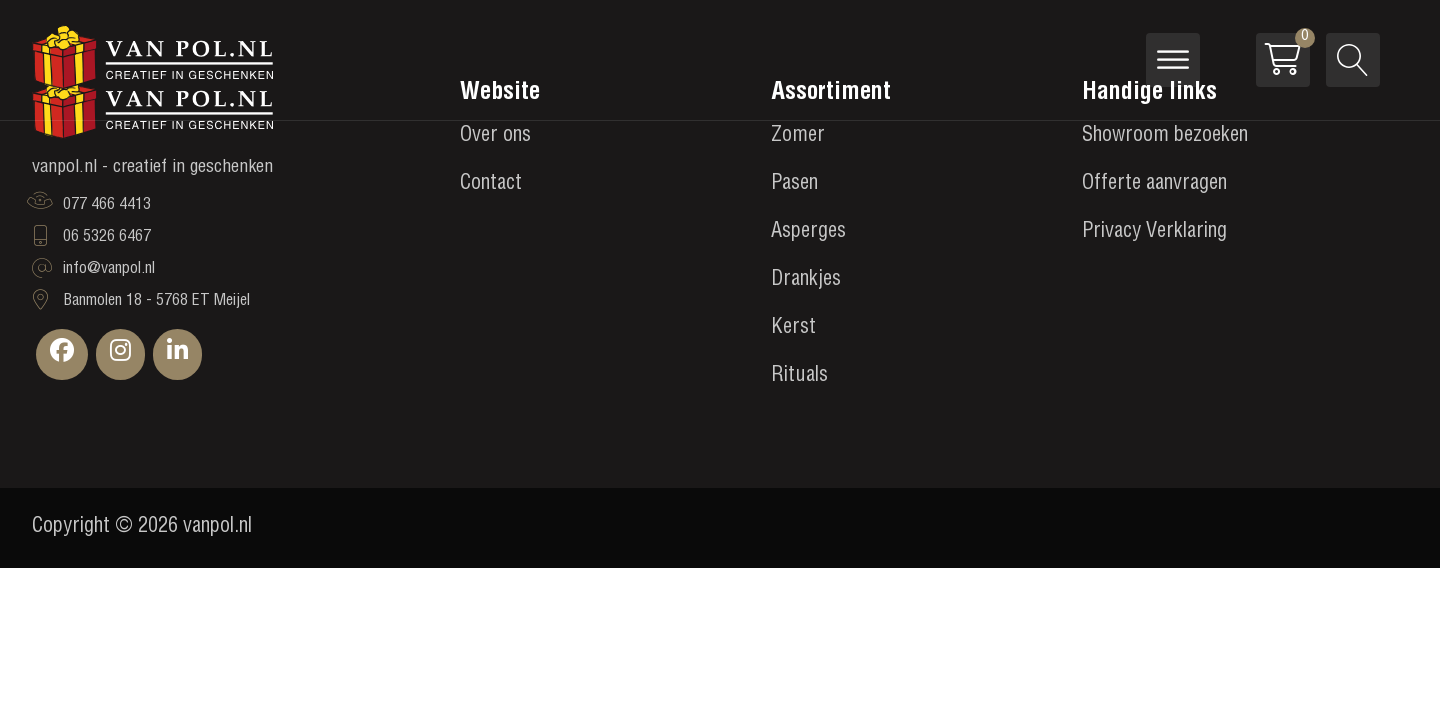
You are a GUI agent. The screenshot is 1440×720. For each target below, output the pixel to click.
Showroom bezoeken (1165, 137)
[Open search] (1353, 60)
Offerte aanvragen (1154, 185)
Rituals (799, 377)
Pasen (794, 185)
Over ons (495, 137)
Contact (491, 185)
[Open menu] (1173, 60)
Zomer (798, 137)
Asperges (808, 233)
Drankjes (806, 281)
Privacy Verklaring (1154, 233)
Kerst (793, 329)
